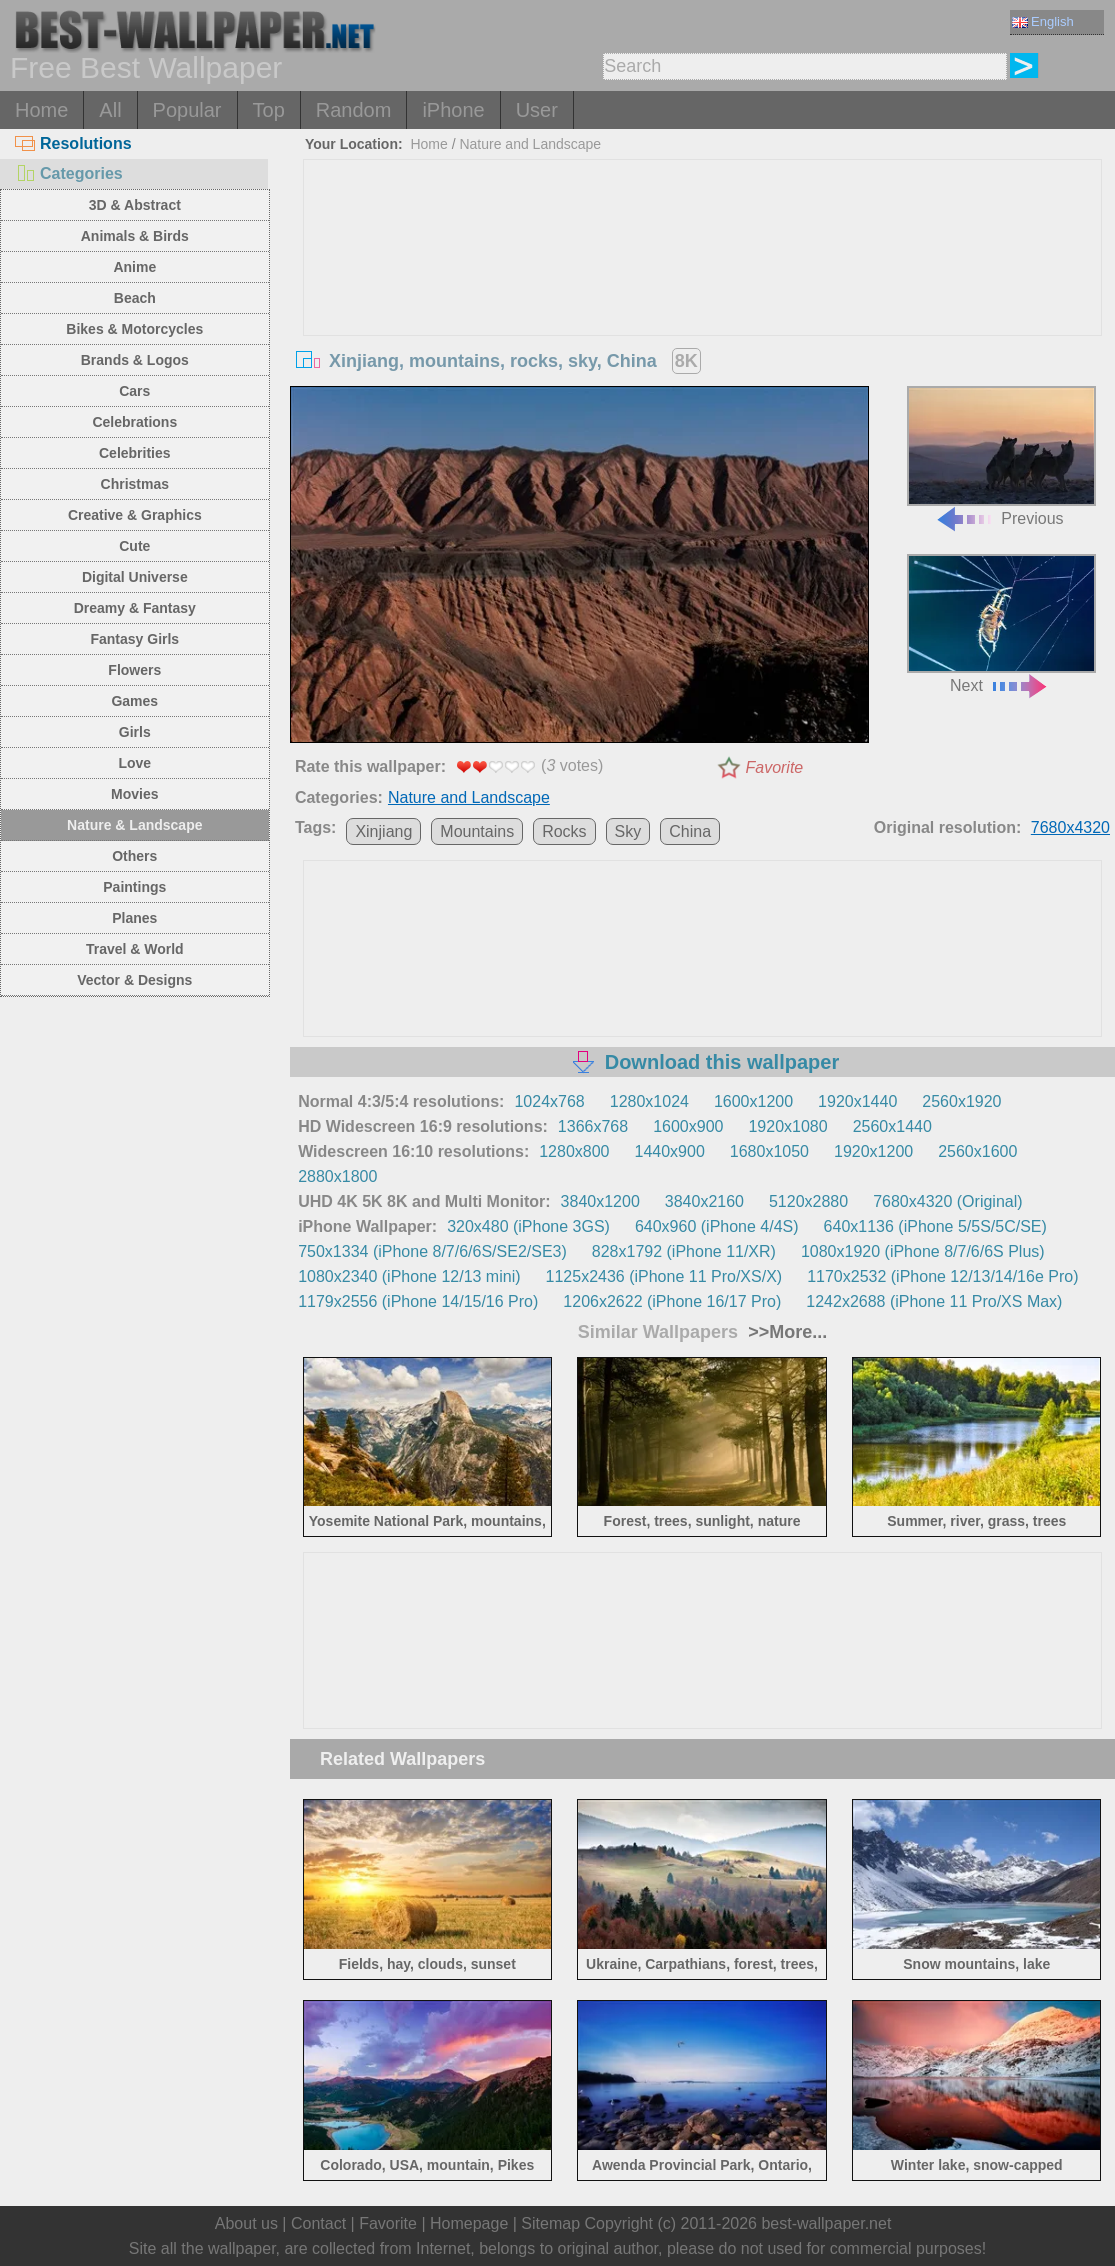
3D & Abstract (135, 205)
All (110, 110)
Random (354, 110)
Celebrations (134, 422)
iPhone (453, 110)
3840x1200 (600, 1201)
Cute (134, 546)
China (690, 831)
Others (134, 856)
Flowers (134, 670)
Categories (69, 173)
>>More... (785, 1332)
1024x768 (549, 1101)
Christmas (135, 484)
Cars (134, 391)
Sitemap (550, 2223)
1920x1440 (857, 1101)
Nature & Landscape (134, 825)
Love (134, 763)
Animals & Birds (135, 236)
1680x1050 (769, 1151)
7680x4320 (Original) (947, 1201)
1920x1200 (873, 1151)
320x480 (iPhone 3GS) (528, 1226)
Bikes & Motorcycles (134, 329)
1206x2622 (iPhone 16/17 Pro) (672, 1301)
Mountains (477, 831)
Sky (628, 831)
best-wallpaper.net (826, 2223)
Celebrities (135, 453)
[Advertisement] (702, 310)
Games (134, 701)
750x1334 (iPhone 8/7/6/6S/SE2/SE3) (432, 1251)
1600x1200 (753, 1101)
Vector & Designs (134, 980)
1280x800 (574, 1151)
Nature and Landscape (530, 144)
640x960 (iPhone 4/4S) (717, 1226)
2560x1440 (892, 1126)
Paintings (134, 887)
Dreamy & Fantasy (135, 608)
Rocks (564, 831)
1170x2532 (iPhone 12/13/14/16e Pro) (942, 1276)
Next (1001, 624)
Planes (134, 918)
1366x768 (593, 1126)
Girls (135, 732)
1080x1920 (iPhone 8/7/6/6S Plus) (923, 1251)
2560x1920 (961, 1101)
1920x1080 (787, 1126)
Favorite (774, 767)
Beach (135, 298)
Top (269, 110)
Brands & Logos (135, 360)
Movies (134, 794)
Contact (318, 2223)
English (1043, 21)
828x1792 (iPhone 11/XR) (684, 1251)
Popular (187, 110)
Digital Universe (135, 577)
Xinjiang (383, 831)
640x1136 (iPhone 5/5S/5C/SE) (935, 1226)
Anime (134, 267)
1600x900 (688, 1126)
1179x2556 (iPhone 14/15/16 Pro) (418, 1301)
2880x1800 (337, 1176)
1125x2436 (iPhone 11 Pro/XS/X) (664, 1276)
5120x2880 (808, 1201)
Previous (1001, 456)
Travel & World (135, 949)
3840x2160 (704, 1201)
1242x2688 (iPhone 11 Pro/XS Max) (934, 1301)
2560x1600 (977, 1151)
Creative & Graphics (135, 515)
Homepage (469, 2223)
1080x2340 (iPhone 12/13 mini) (409, 1276)
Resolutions (73, 143)
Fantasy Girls (134, 639)
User (537, 110)
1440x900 (670, 1151)
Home (41, 110)
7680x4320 (1070, 827)
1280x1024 (649, 1101)
